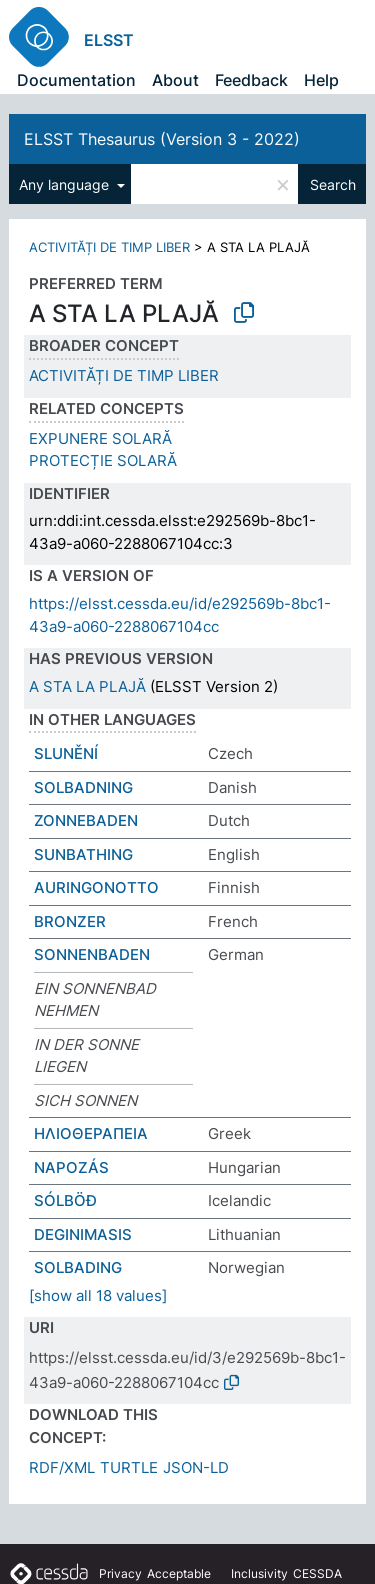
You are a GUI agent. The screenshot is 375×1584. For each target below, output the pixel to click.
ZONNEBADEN (86, 820)
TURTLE (129, 1467)
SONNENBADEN (92, 954)
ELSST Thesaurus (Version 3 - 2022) (162, 139)
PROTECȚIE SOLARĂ (103, 460)
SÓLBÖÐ (65, 1200)
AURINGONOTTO (96, 887)
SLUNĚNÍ (66, 753)
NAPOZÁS (71, 1167)
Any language (66, 184)
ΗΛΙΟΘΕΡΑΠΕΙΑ (91, 1133)
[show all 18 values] (98, 1295)
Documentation (76, 80)
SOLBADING (78, 1267)
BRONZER (70, 921)
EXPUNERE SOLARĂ (100, 438)
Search (333, 184)
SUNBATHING (83, 854)
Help (321, 80)
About (175, 80)
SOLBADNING (83, 787)
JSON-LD (196, 1467)
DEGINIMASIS (83, 1234)
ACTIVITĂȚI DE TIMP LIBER (109, 247)
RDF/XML (62, 1467)
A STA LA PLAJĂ (87, 686)
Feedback (251, 80)
